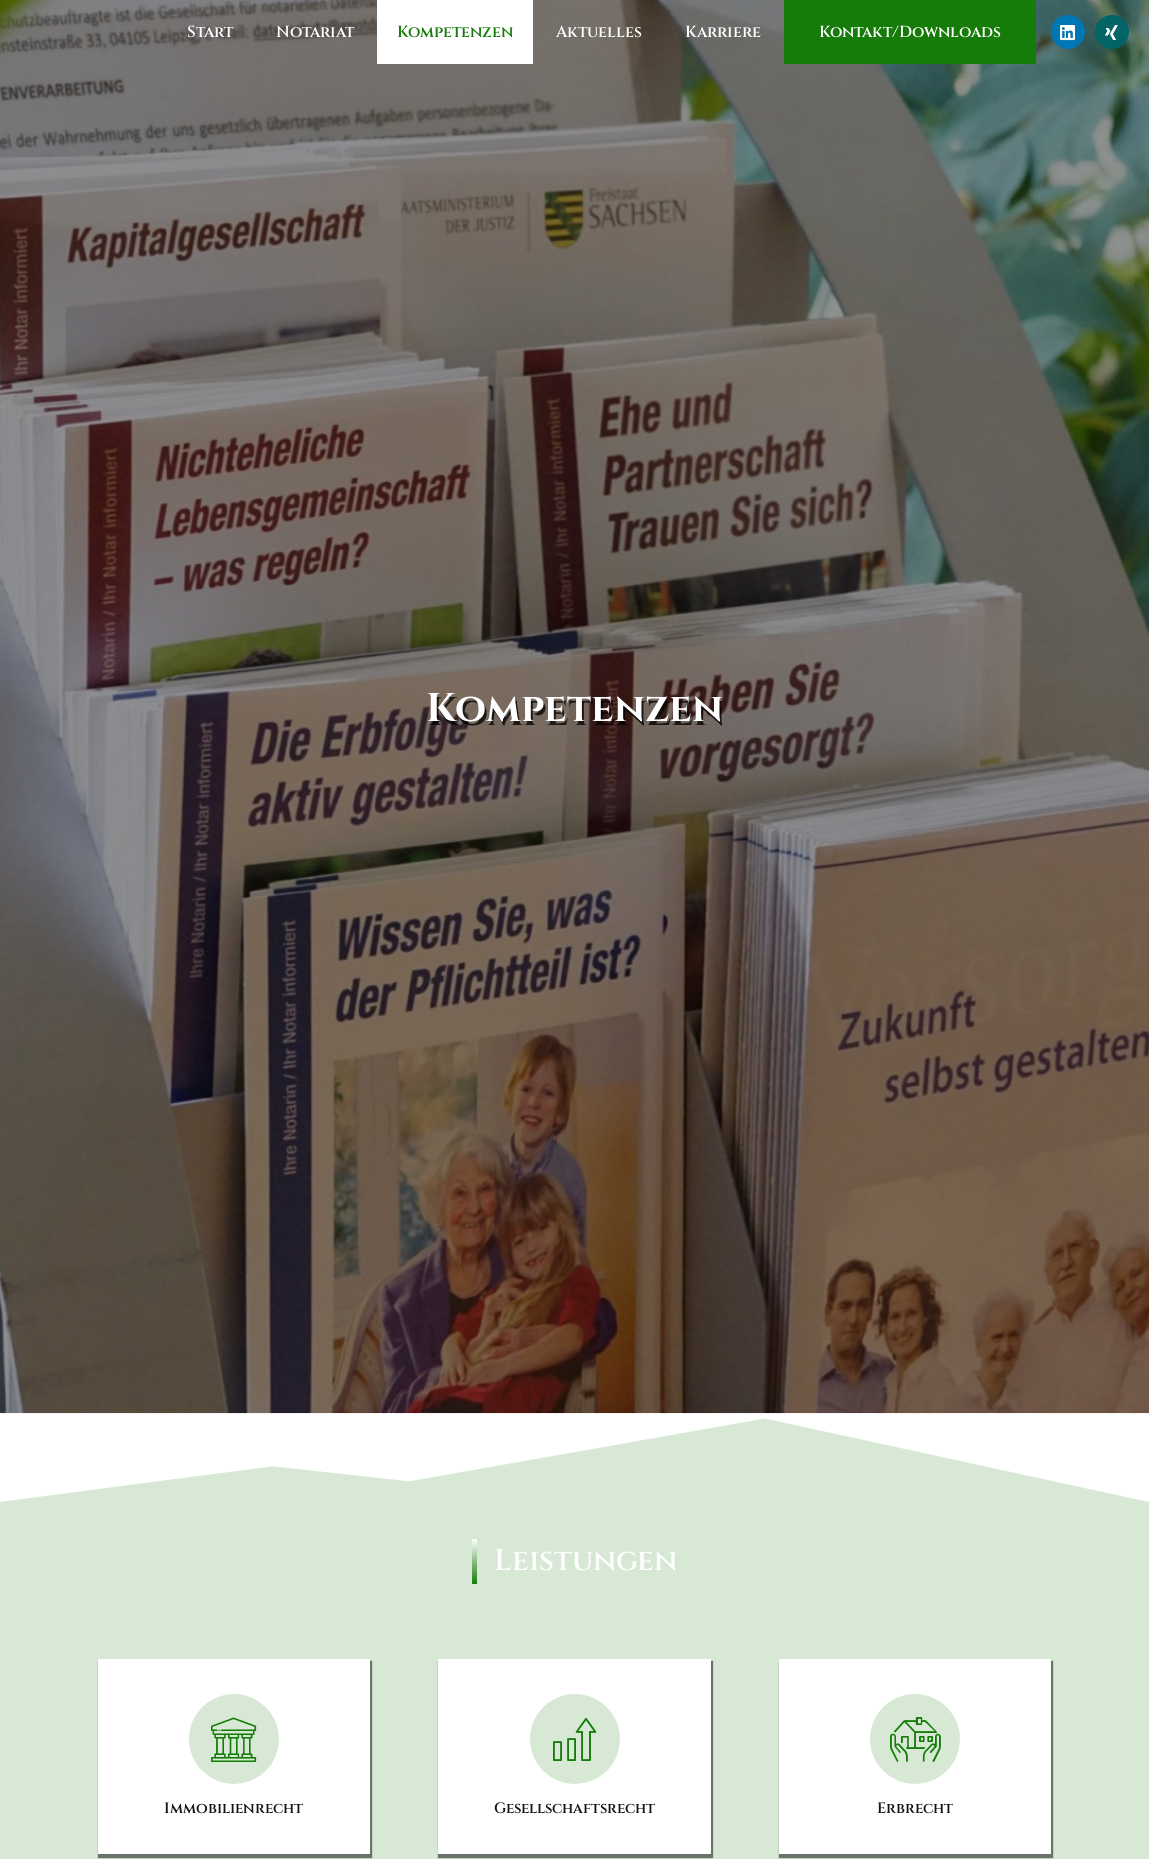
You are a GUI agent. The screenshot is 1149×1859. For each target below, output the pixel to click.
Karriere (723, 32)
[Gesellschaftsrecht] (575, 1739)
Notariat (315, 32)
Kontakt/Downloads (910, 32)
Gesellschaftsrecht (574, 1808)
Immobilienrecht (233, 1808)
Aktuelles (599, 32)
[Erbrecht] (915, 1739)
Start (210, 32)
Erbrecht (915, 1808)
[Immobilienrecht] (234, 1739)
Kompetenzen (455, 32)
